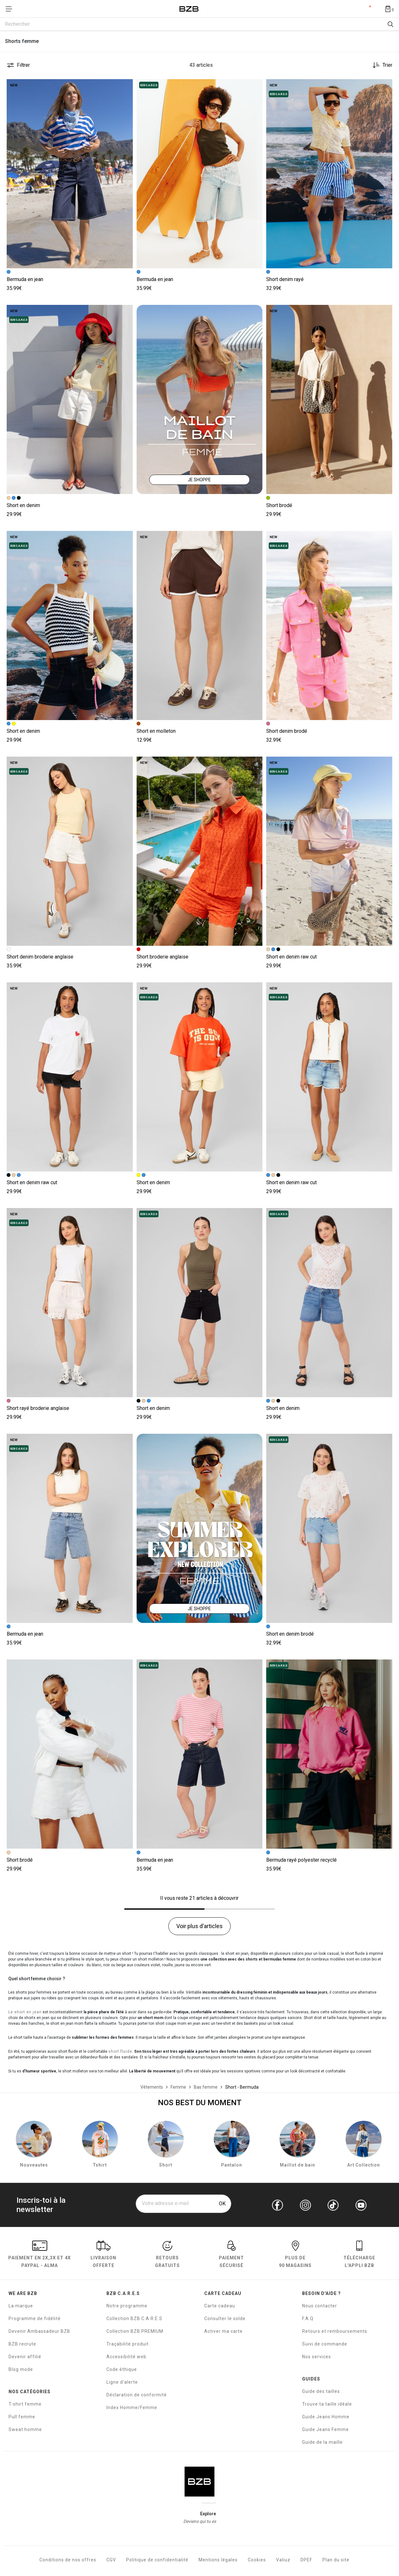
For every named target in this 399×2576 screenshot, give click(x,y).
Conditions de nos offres (67, 2560)
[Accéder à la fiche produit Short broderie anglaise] (200, 851)
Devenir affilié (25, 2357)
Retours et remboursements (334, 2332)
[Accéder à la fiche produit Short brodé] (329, 399)
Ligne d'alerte (122, 2383)
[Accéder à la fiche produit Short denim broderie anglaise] (70, 851)
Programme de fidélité (35, 2319)
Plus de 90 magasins (295, 2256)
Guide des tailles (321, 2392)
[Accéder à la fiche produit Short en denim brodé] (329, 1528)
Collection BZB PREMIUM (134, 2332)
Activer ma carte (223, 2332)
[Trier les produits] (379, 65)
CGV (111, 2560)
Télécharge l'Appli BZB (359, 2256)
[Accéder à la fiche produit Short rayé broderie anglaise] (70, 1302)
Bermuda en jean (25, 279)
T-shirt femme (25, 2405)
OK (222, 2205)
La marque (21, 2306)
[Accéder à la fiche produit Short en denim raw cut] (329, 851)
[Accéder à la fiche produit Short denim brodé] (329, 625)
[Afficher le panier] (389, 8)
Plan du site (335, 2560)
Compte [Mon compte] (365, 9)
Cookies (257, 2560)
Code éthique (121, 2370)
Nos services (316, 2357)
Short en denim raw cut (291, 957)
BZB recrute (22, 2344)
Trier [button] (387, 65)
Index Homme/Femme (131, 2408)
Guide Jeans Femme (325, 2430)
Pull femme (22, 2417)
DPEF (306, 2560)
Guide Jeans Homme (325, 2417)
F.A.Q (308, 2319)
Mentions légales (218, 2560)
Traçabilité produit (127, 2344)
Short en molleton (156, 731)
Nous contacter (319, 2306)
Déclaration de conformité (136, 2395)
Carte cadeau (219, 2306)
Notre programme (126, 2306)
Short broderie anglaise (162, 957)
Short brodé (279, 505)
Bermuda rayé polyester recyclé (301, 1860)
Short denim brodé (286, 731)
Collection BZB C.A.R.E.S (134, 2319)
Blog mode (21, 2370)
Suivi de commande (324, 2344)
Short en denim (23, 505)
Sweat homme (25, 2430)
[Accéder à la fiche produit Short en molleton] (200, 625)
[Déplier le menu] (11, 8)
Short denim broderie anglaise (40, 957)
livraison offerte (103, 2256)
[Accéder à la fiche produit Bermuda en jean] (70, 173)
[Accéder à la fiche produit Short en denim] (70, 399)
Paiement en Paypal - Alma (39, 2256)
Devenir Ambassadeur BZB (39, 2332)
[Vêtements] (151, 2087)
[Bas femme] (206, 2087)
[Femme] (178, 2087)
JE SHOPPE (199, 479)
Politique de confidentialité (157, 2560)
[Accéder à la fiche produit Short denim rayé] (329, 173)
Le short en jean (25, 2012)
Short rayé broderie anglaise (38, 1408)
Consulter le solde (225, 2319)
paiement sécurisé (231, 2256)
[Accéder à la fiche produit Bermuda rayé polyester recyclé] (329, 1754)
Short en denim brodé (290, 1634)
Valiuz (283, 2560)
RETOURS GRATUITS (167, 2256)
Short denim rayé (285, 279)
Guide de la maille (322, 2443)
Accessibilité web (126, 2357)
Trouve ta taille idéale (327, 2405)
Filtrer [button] (23, 65)
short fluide (120, 2051)
